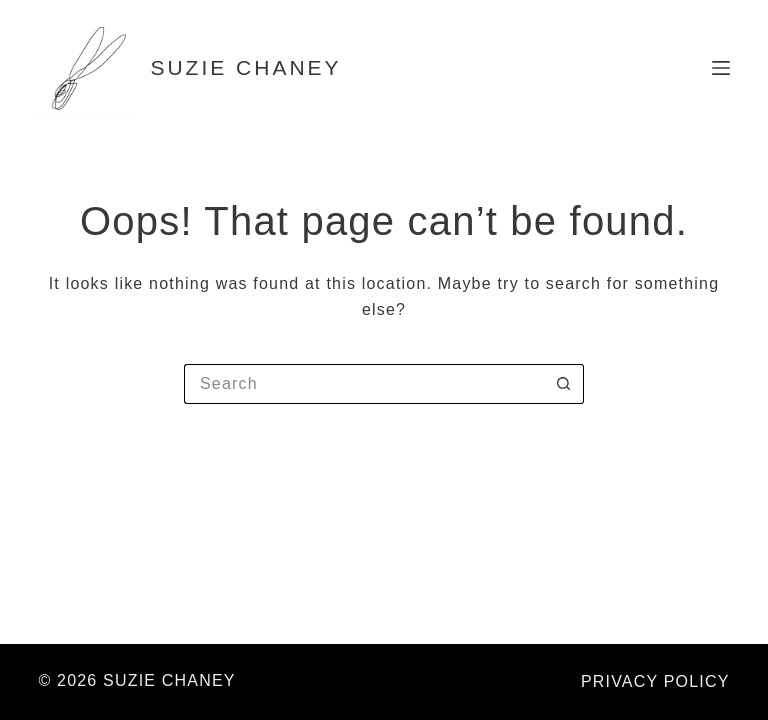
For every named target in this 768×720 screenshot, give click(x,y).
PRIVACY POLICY (655, 681)
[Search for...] (364, 384)
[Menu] (721, 68)
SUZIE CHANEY (245, 67)
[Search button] (564, 384)
